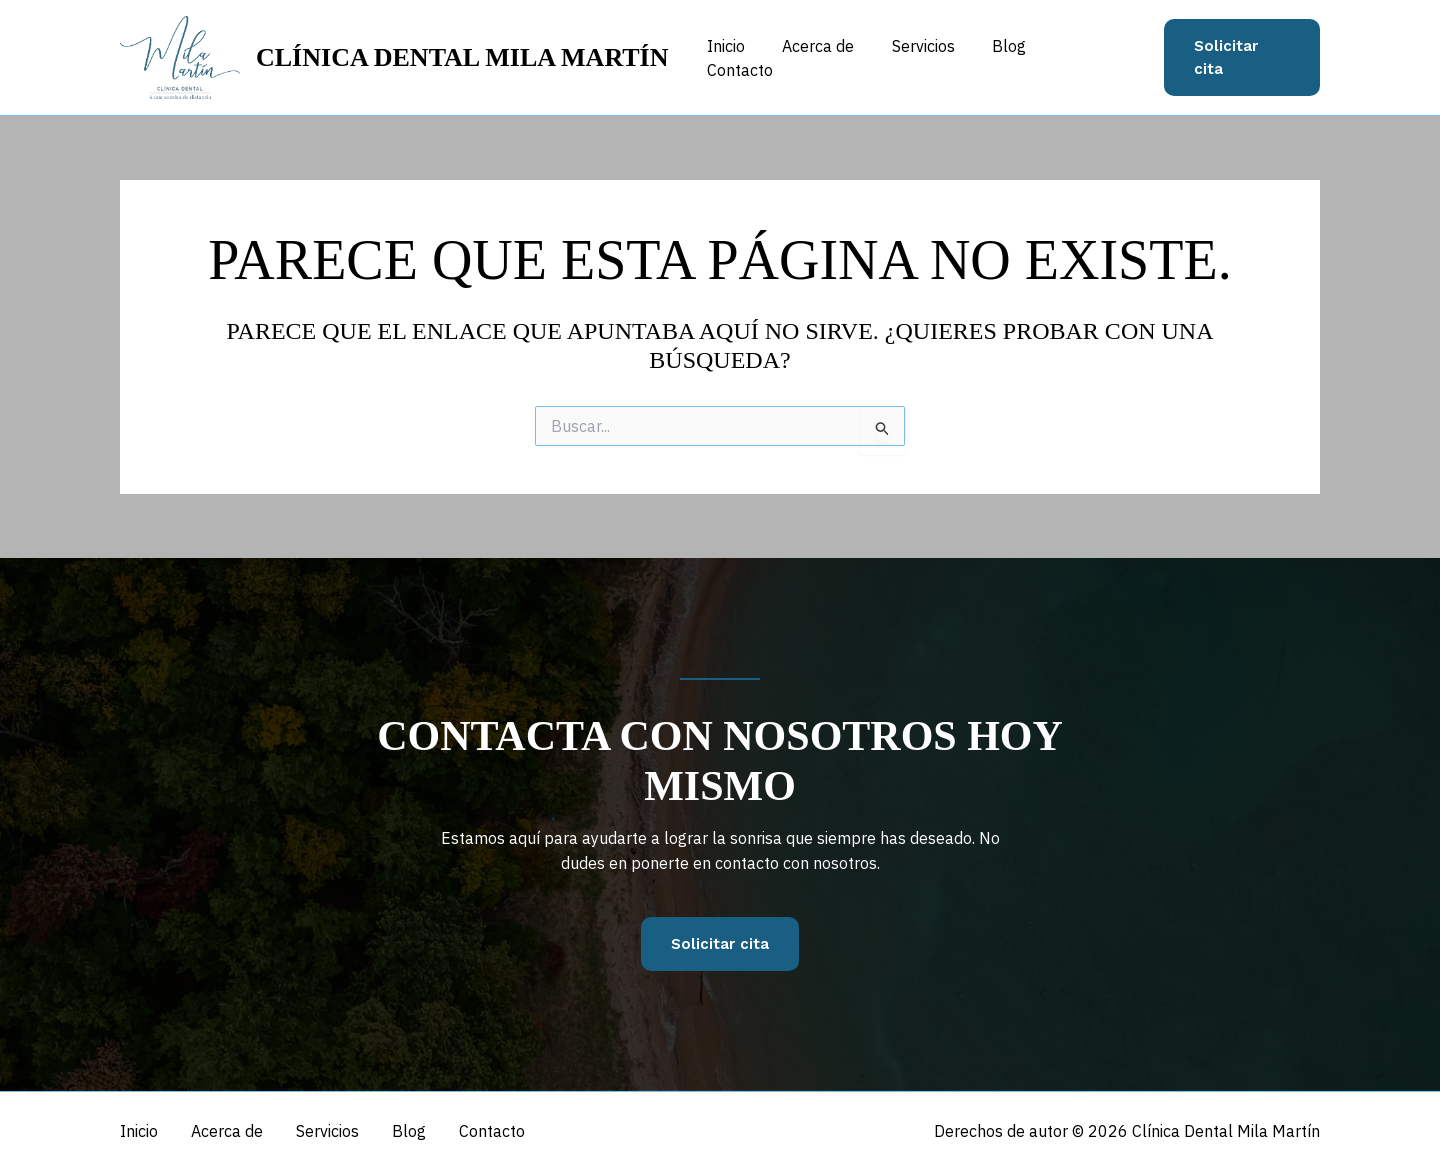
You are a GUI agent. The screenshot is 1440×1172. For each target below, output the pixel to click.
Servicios (930, 57)
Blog (1011, 57)
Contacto (1093, 57)
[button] (1241, 57)
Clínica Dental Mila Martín (462, 57)
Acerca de (831, 57)
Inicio (744, 57)
